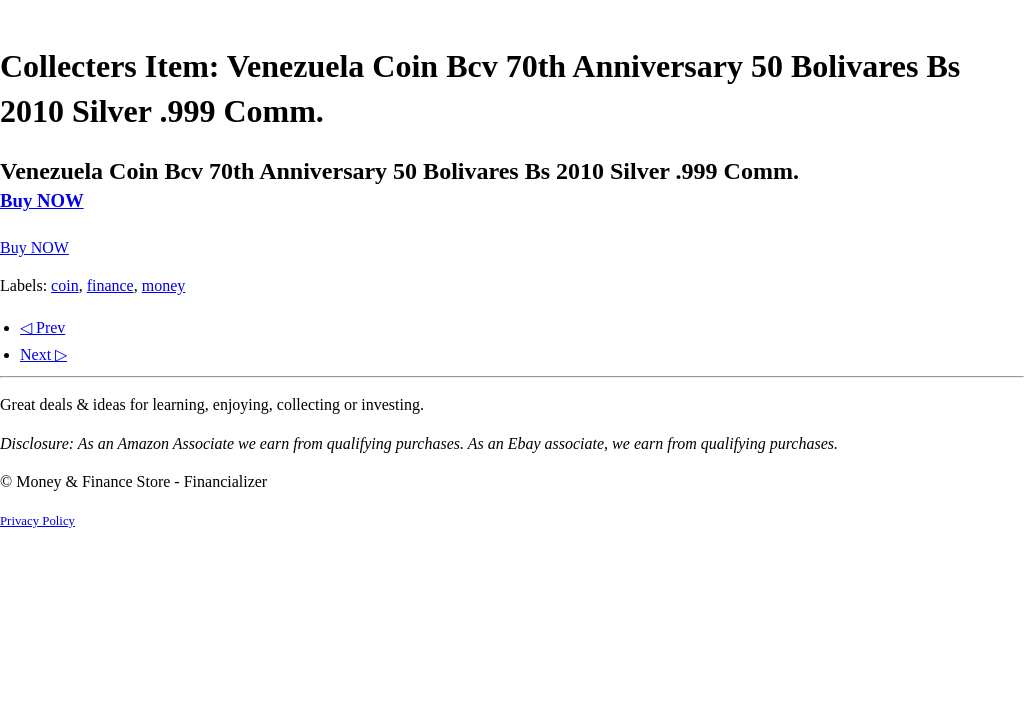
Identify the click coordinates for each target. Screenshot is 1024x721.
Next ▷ (43, 354)
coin (65, 285)
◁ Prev (42, 327)
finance (110, 285)
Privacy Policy (37, 521)
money (164, 285)
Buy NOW (42, 200)
